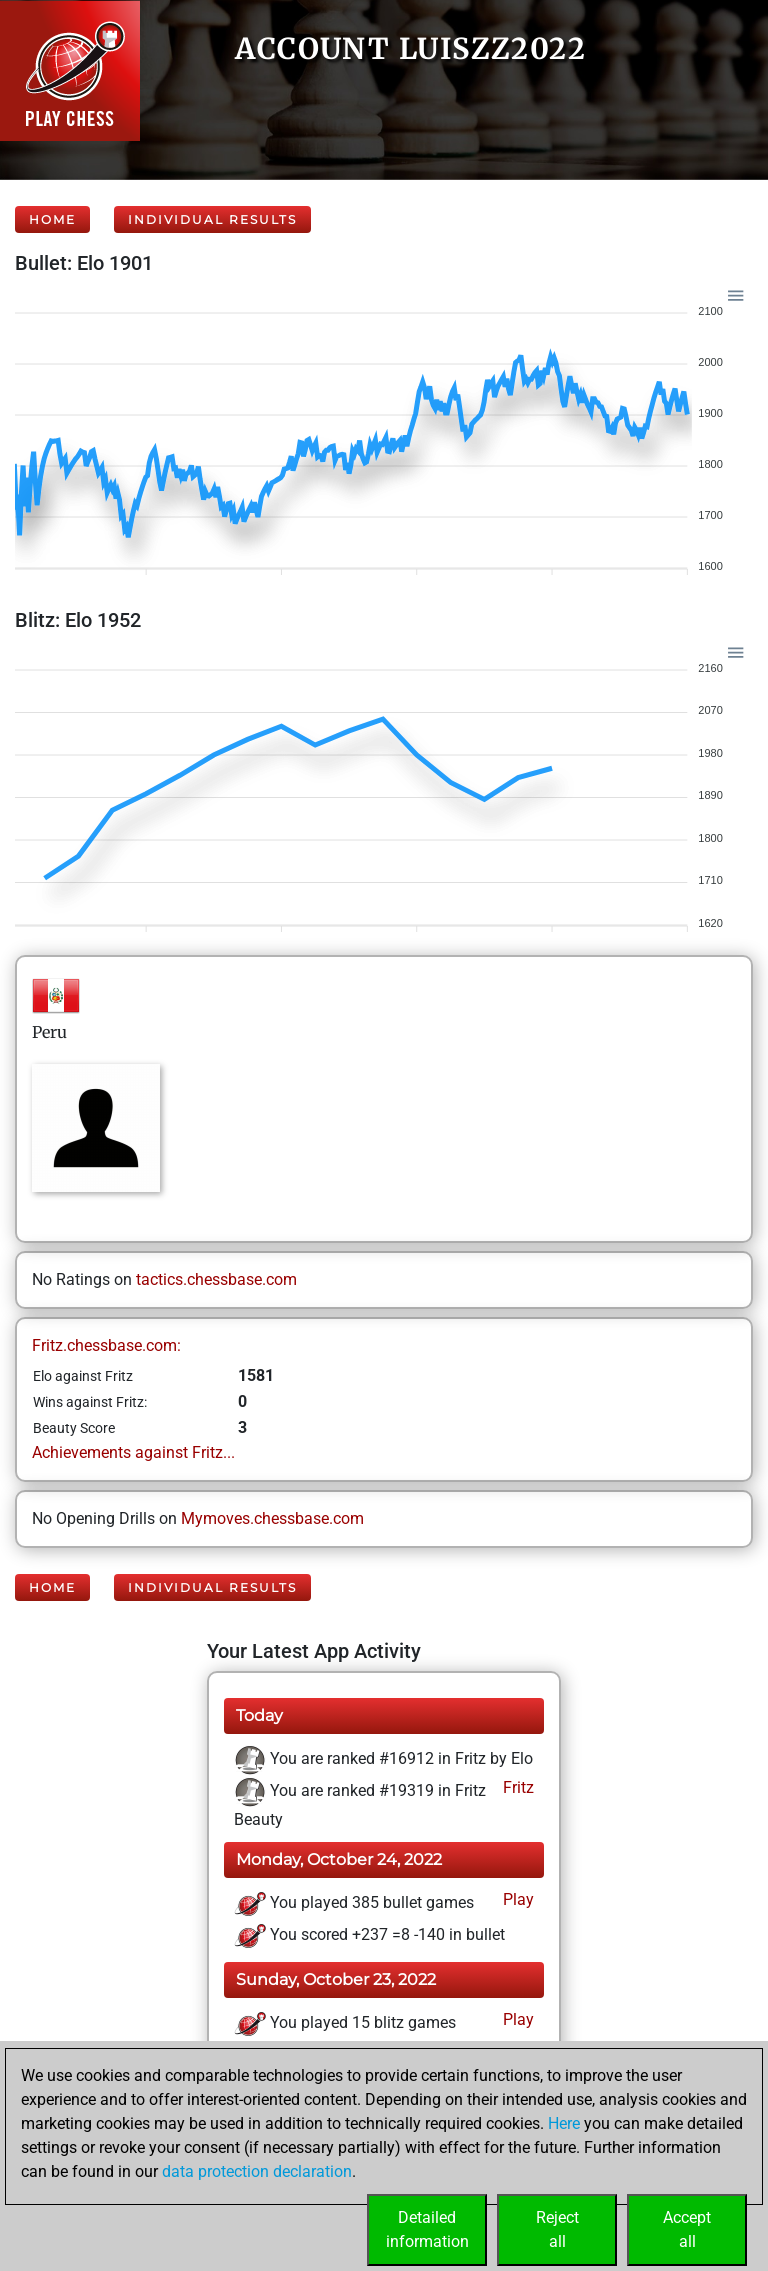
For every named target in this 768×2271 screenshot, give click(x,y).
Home (52, 219)
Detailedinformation (427, 2229)
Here (564, 2123)
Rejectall (557, 2229)
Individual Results (212, 219)
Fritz (516, 1787)
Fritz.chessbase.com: (106, 1345)
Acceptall (687, 2229)
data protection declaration (257, 2171)
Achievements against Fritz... (133, 1452)
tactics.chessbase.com (216, 1279)
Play (516, 1899)
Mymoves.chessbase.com (272, 1518)
